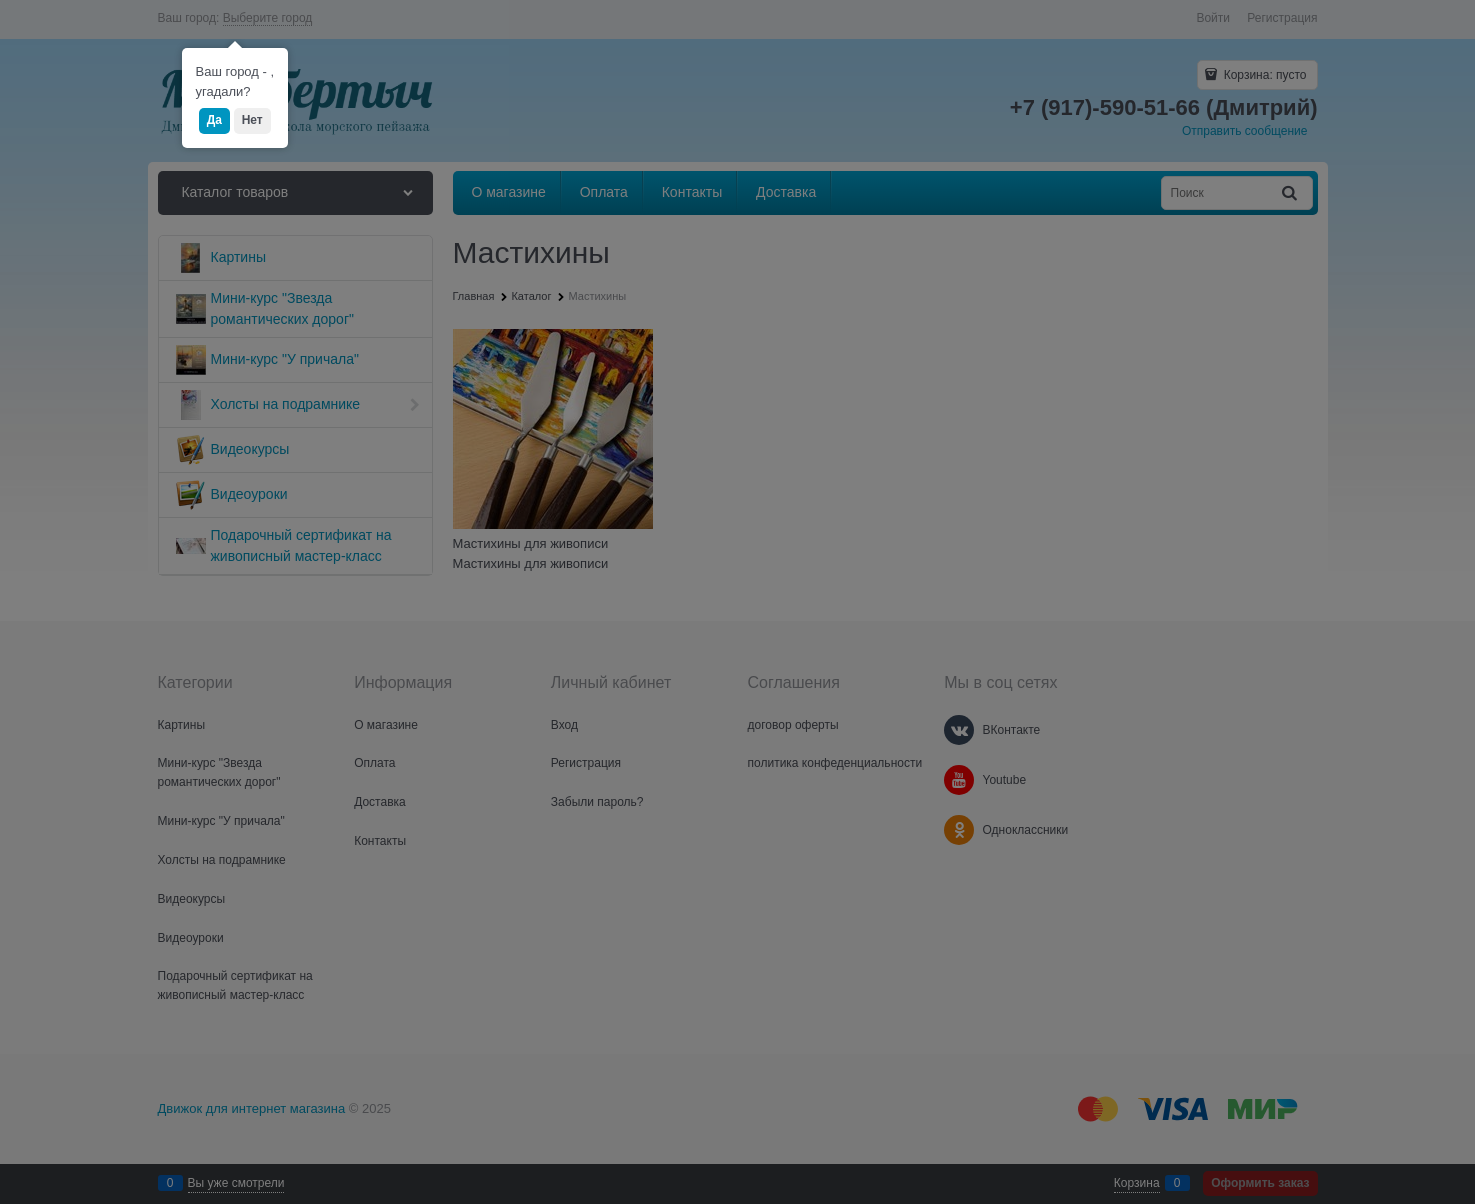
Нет (252, 120)
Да (214, 120)
